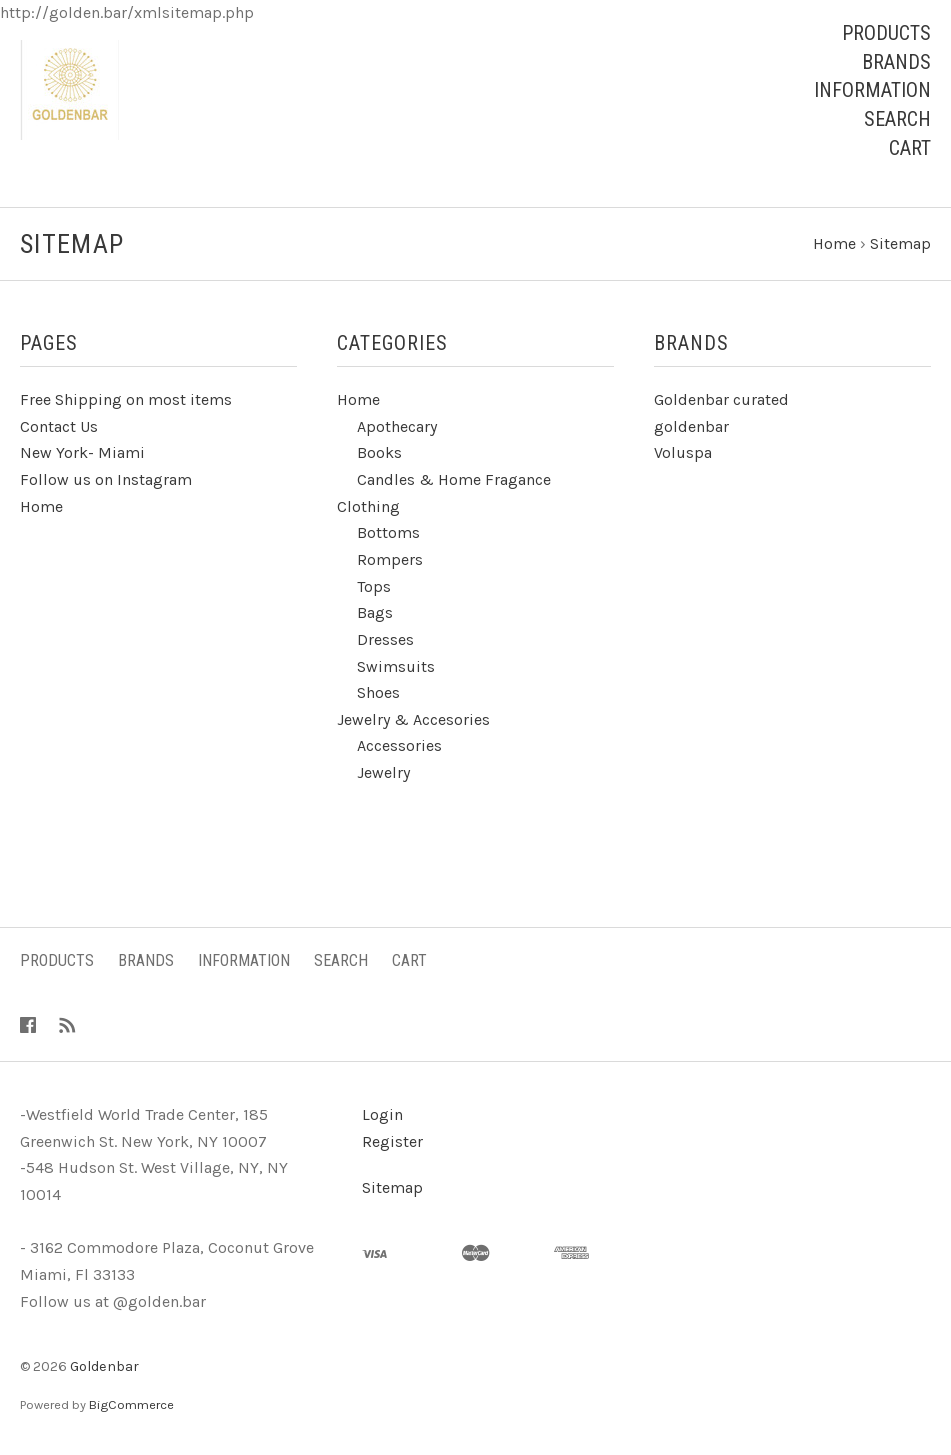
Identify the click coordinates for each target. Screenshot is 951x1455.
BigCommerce (131, 1404)
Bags (375, 612)
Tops (374, 586)
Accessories (399, 745)
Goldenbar (104, 1366)
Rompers (390, 559)
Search (897, 119)
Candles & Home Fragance (454, 479)
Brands (896, 62)
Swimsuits (396, 666)
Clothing (368, 506)
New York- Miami (82, 452)
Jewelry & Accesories (413, 719)
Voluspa (683, 452)
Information (872, 90)
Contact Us (59, 426)
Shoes (378, 692)
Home (41, 506)
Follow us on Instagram (106, 479)
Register (392, 1141)
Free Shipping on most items (126, 399)
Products (886, 33)
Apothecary (397, 426)
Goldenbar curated (721, 399)
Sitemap (392, 1187)
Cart (910, 148)
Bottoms (388, 532)
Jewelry (383, 772)
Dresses (385, 639)
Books (379, 452)
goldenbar (691, 426)
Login (382, 1114)
